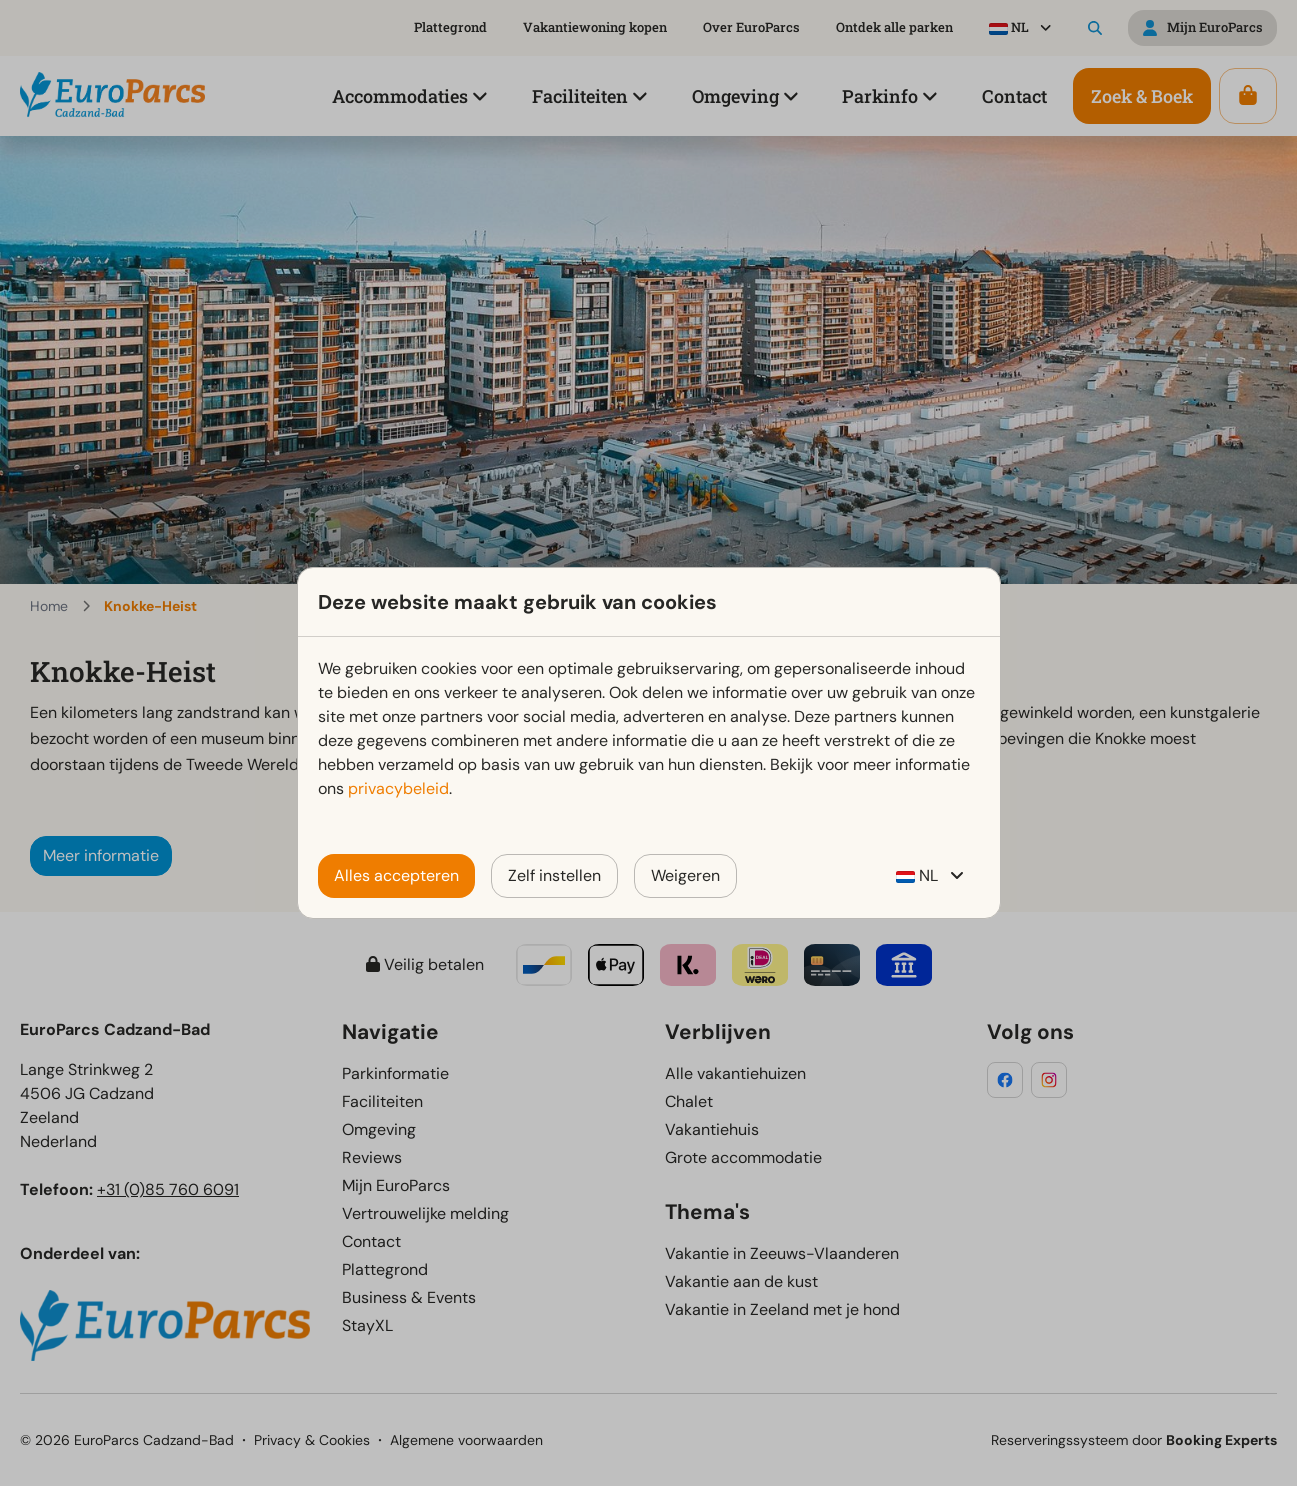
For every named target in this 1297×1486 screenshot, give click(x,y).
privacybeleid (398, 788)
